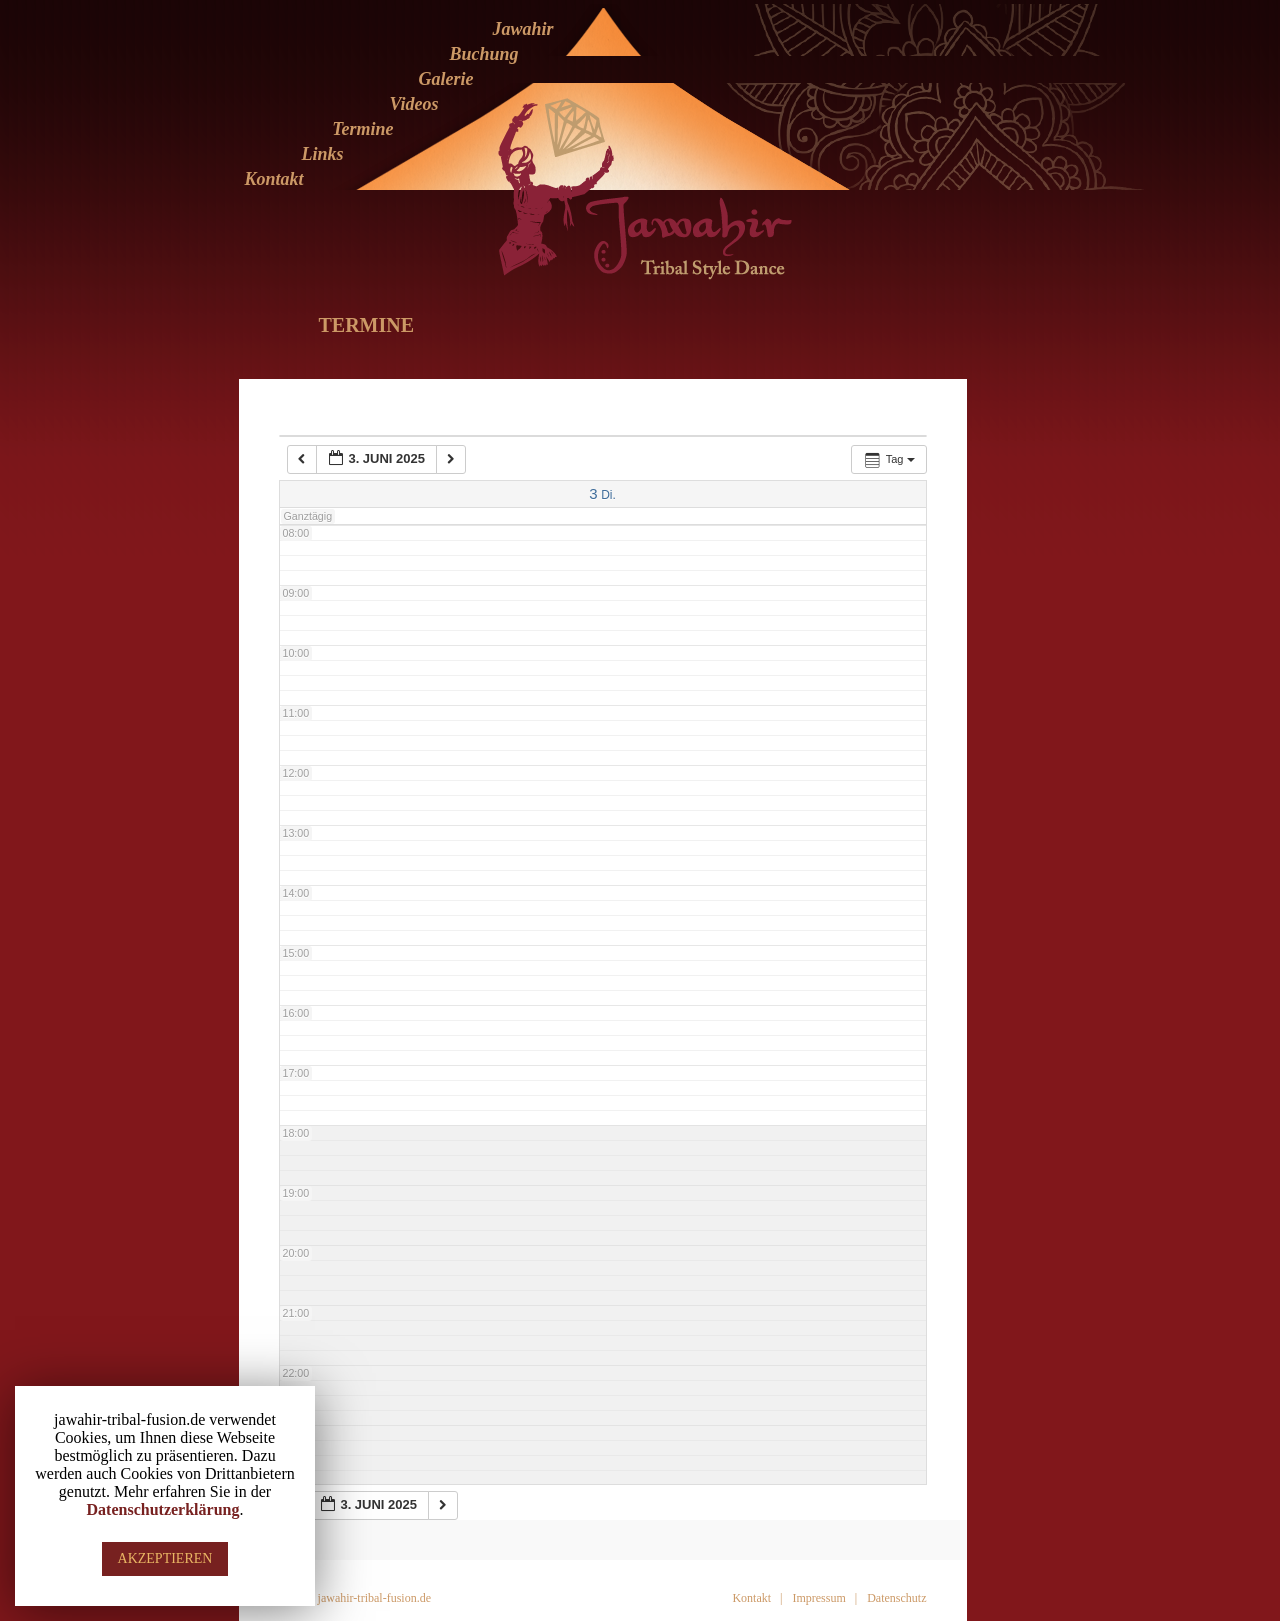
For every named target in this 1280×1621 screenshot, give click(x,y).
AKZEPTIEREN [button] (165, 1558)
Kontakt (273, 179)
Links (322, 154)
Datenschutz (896, 1598)
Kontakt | (757, 1598)
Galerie (446, 79)
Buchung (483, 54)
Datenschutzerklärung (163, 1509)
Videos (413, 104)
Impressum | (824, 1598)
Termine (362, 129)
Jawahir (522, 29)
